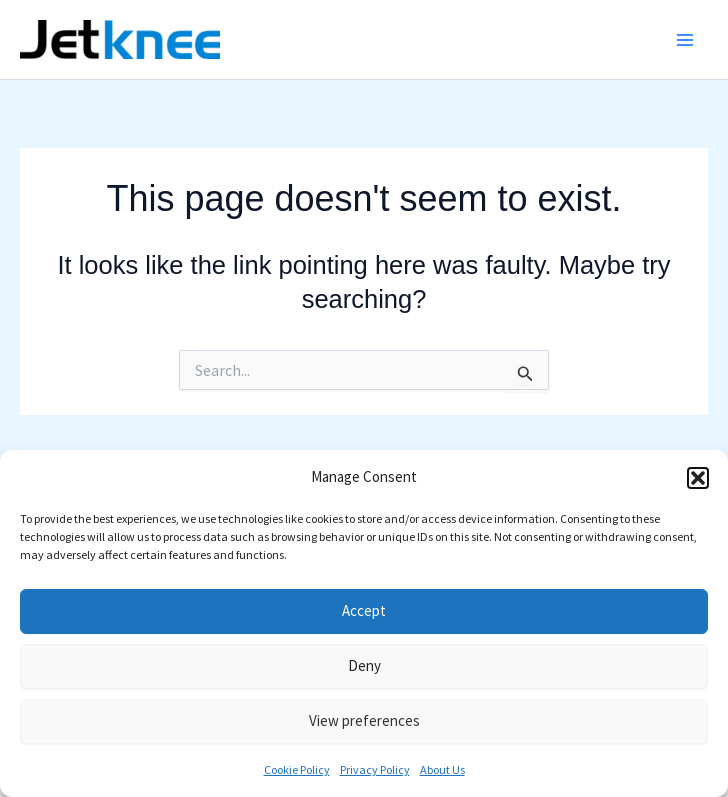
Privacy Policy (375, 769)
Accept (364, 610)
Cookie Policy (297, 769)
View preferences (364, 720)
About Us (442, 769)
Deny (364, 665)
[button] (698, 478)
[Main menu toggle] (686, 40)
